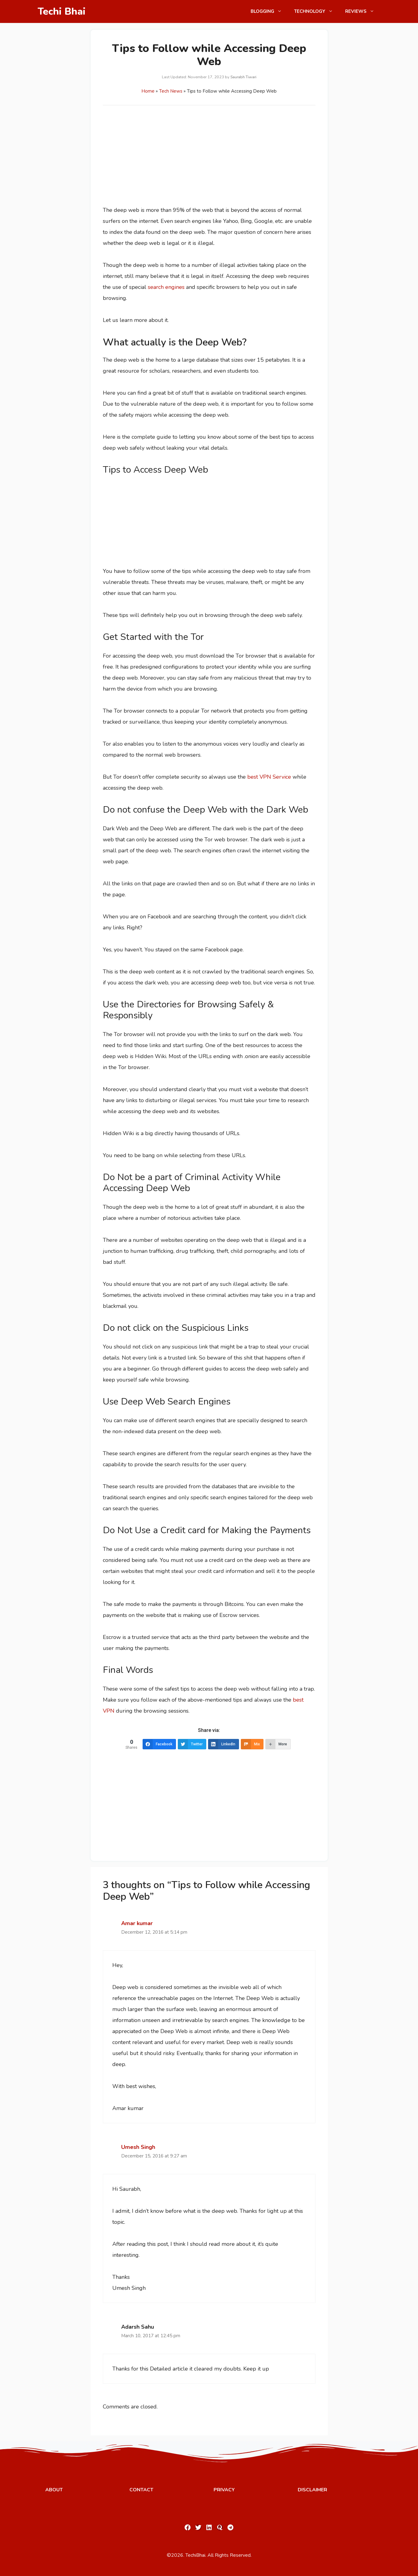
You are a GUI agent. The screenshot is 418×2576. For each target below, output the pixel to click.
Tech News (170, 91)
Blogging (269, 11)
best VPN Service (269, 777)
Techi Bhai (62, 11)
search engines (166, 287)
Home (148, 91)
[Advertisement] (209, 159)
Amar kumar (137, 1923)
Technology (316, 11)
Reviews (362, 11)
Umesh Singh (138, 2147)
